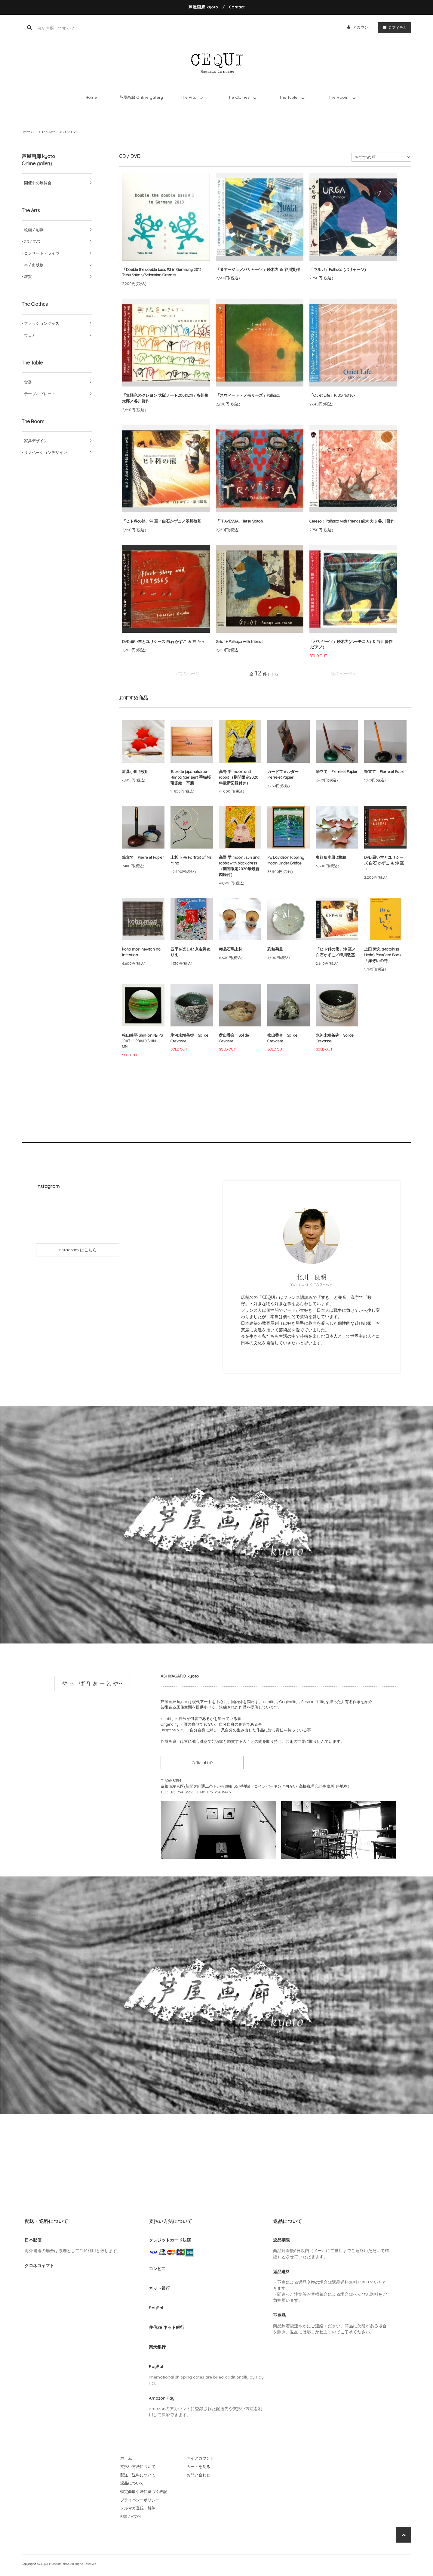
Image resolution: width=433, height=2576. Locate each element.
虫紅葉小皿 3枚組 (331, 857)
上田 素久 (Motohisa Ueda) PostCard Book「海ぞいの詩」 (382, 955)
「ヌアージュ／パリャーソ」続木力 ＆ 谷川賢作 (258, 269)
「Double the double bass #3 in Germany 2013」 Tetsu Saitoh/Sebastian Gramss (163, 272)
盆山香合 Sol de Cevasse (234, 1038)
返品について (132, 2483)
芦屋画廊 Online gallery (141, 97)
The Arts (188, 97)
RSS (123, 2516)
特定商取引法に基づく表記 (143, 2491)
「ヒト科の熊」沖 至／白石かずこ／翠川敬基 (161, 521)
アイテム (393, 27)
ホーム (28, 131)
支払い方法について (137, 2466)
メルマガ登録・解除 (137, 2508)
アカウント (362, 27)
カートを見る (198, 2466)
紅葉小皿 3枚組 (135, 771)
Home (91, 97)
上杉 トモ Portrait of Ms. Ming (191, 860)
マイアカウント (200, 2458)
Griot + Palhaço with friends (239, 641)
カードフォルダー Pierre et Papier (284, 774)
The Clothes (238, 97)
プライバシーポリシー (139, 2499)
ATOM (136, 2516)
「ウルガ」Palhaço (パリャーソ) (337, 269)
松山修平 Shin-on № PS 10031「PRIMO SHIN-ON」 (142, 1041)
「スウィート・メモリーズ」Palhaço (248, 395)
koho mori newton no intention (141, 952)
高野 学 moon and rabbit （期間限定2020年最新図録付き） (238, 777)
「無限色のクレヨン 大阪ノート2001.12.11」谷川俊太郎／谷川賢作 (165, 398)
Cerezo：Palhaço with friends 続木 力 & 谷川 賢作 (352, 521)
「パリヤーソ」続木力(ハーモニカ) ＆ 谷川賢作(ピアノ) (350, 644)
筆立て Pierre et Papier (337, 771)
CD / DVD (70, 131)
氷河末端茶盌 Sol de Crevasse (189, 1038)
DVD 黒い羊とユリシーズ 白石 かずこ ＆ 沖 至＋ (163, 641)
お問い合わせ (198, 2474)
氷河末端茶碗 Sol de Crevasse (335, 1038)
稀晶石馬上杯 (232, 949)
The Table (288, 97)
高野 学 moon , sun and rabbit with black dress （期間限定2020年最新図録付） (239, 866)
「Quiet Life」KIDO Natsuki (332, 395)
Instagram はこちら (79, 1249)
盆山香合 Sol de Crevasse (282, 1038)
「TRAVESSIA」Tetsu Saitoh (241, 521)
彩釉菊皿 (275, 949)
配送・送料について (137, 2474)
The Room (339, 97)
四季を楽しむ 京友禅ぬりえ (190, 952)
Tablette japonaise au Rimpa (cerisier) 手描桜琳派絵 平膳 (190, 777)
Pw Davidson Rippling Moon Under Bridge (285, 860)
